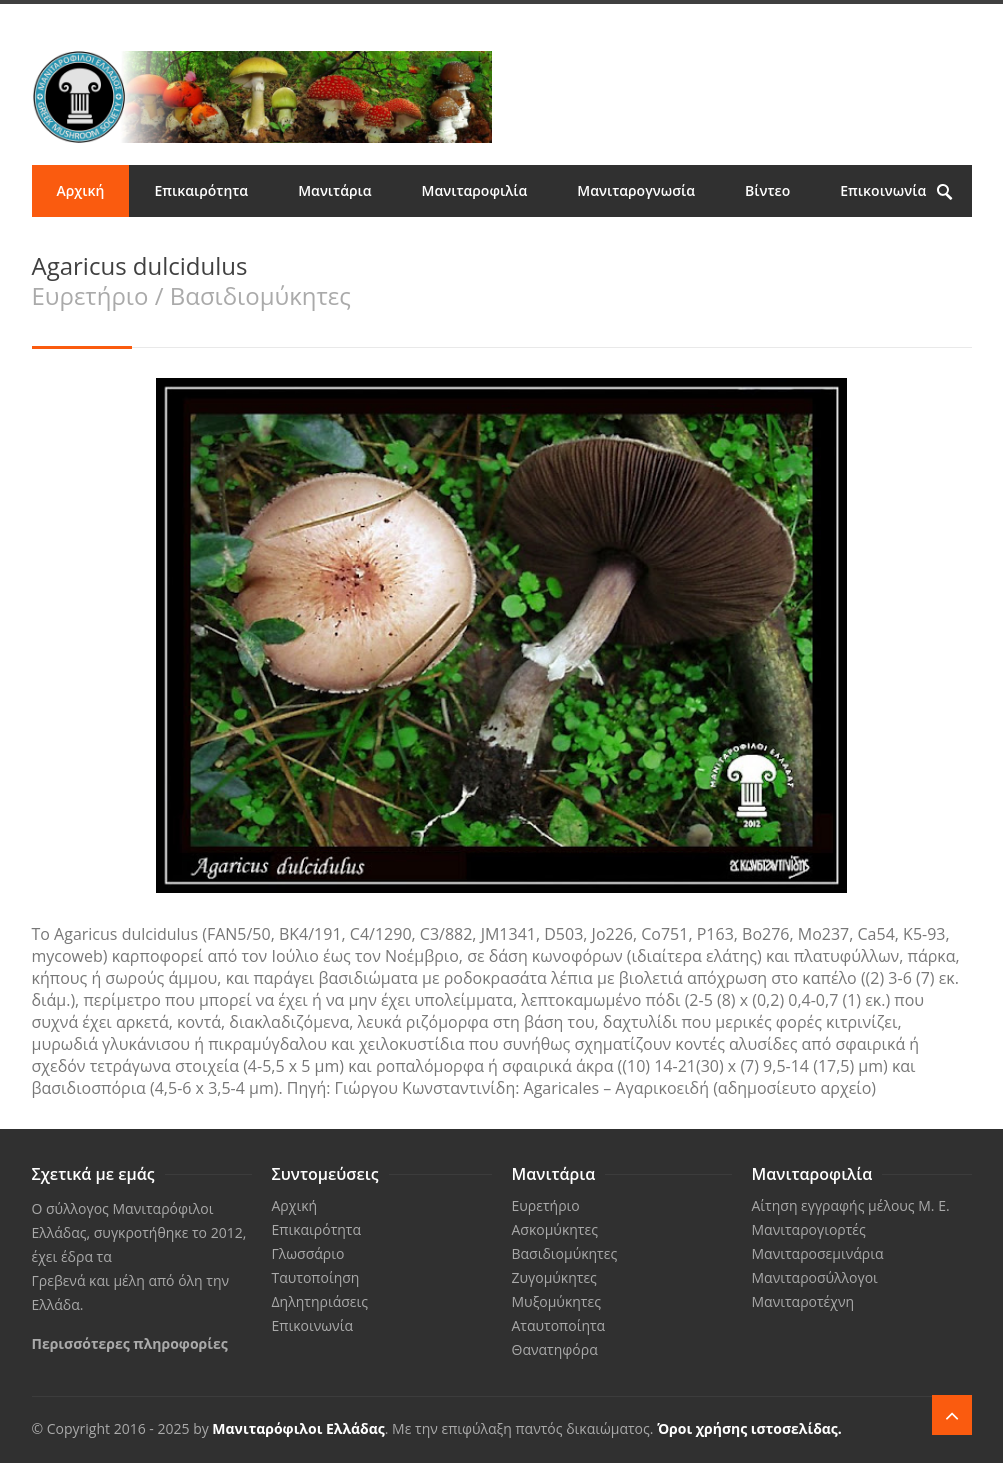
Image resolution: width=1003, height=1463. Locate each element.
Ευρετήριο (546, 1205)
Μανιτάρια (334, 190)
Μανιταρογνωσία (636, 190)
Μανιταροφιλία (475, 190)
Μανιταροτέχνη (803, 1301)
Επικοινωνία (883, 190)
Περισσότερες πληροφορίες (130, 1343)
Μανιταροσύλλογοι (815, 1277)
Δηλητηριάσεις (320, 1301)
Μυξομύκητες (556, 1301)
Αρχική (81, 190)
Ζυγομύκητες (554, 1277)
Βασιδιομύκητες (565, 1253)
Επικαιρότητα (201, 190)
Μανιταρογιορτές (809, 1229)
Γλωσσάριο (308, 1253)
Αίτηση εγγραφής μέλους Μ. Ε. (851, 1205)
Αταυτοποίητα (559, 1325)
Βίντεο (767, 190)
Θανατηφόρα (555, 1349)
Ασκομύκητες (555, 1229)
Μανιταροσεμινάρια (818, 1253)
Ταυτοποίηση (316, 1277)
